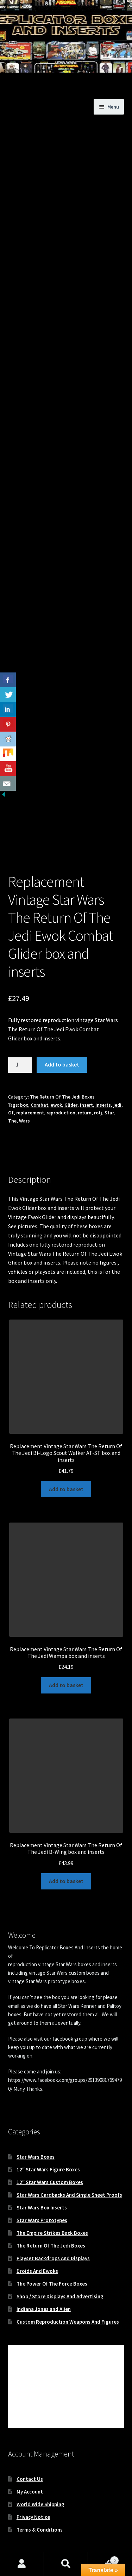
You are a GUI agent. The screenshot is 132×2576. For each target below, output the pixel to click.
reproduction (60, 1084)
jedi (117, 1075)
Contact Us (30, 2449)
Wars (24, 1092)
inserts (103, 1075)
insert (86, 1075)
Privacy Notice (33, 2487)
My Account (30, 2462)
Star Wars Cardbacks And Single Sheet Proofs (69, 2166)
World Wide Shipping (40, 2475)
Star (109, 1084)
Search (66, 2564)
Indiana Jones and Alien (44, 2280)
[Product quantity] (20, 1036)
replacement (30, 1084)
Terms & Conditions (40, 2500)
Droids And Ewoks (37, 2242)
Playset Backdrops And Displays (53, 2229)
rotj (98, 1084)
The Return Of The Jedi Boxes (62, 1068)
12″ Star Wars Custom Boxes (50, 2153)
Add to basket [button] (66, 1459)
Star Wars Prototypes (42, 2191)
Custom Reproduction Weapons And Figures (68, 2292)
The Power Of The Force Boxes (52, 2254)
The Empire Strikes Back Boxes (52, 2204)
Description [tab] (22, 1126)
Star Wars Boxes (36, 2128)
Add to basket (62, 1035)
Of (11, 1084)
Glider (70, 1075)
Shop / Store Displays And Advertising (60, 2267)
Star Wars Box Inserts (42, 2178)
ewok (56, 1075)
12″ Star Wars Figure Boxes (48, 2140)
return (85, 1084)
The (12, 1092)
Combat (39, 1075)
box (24, 1075)
